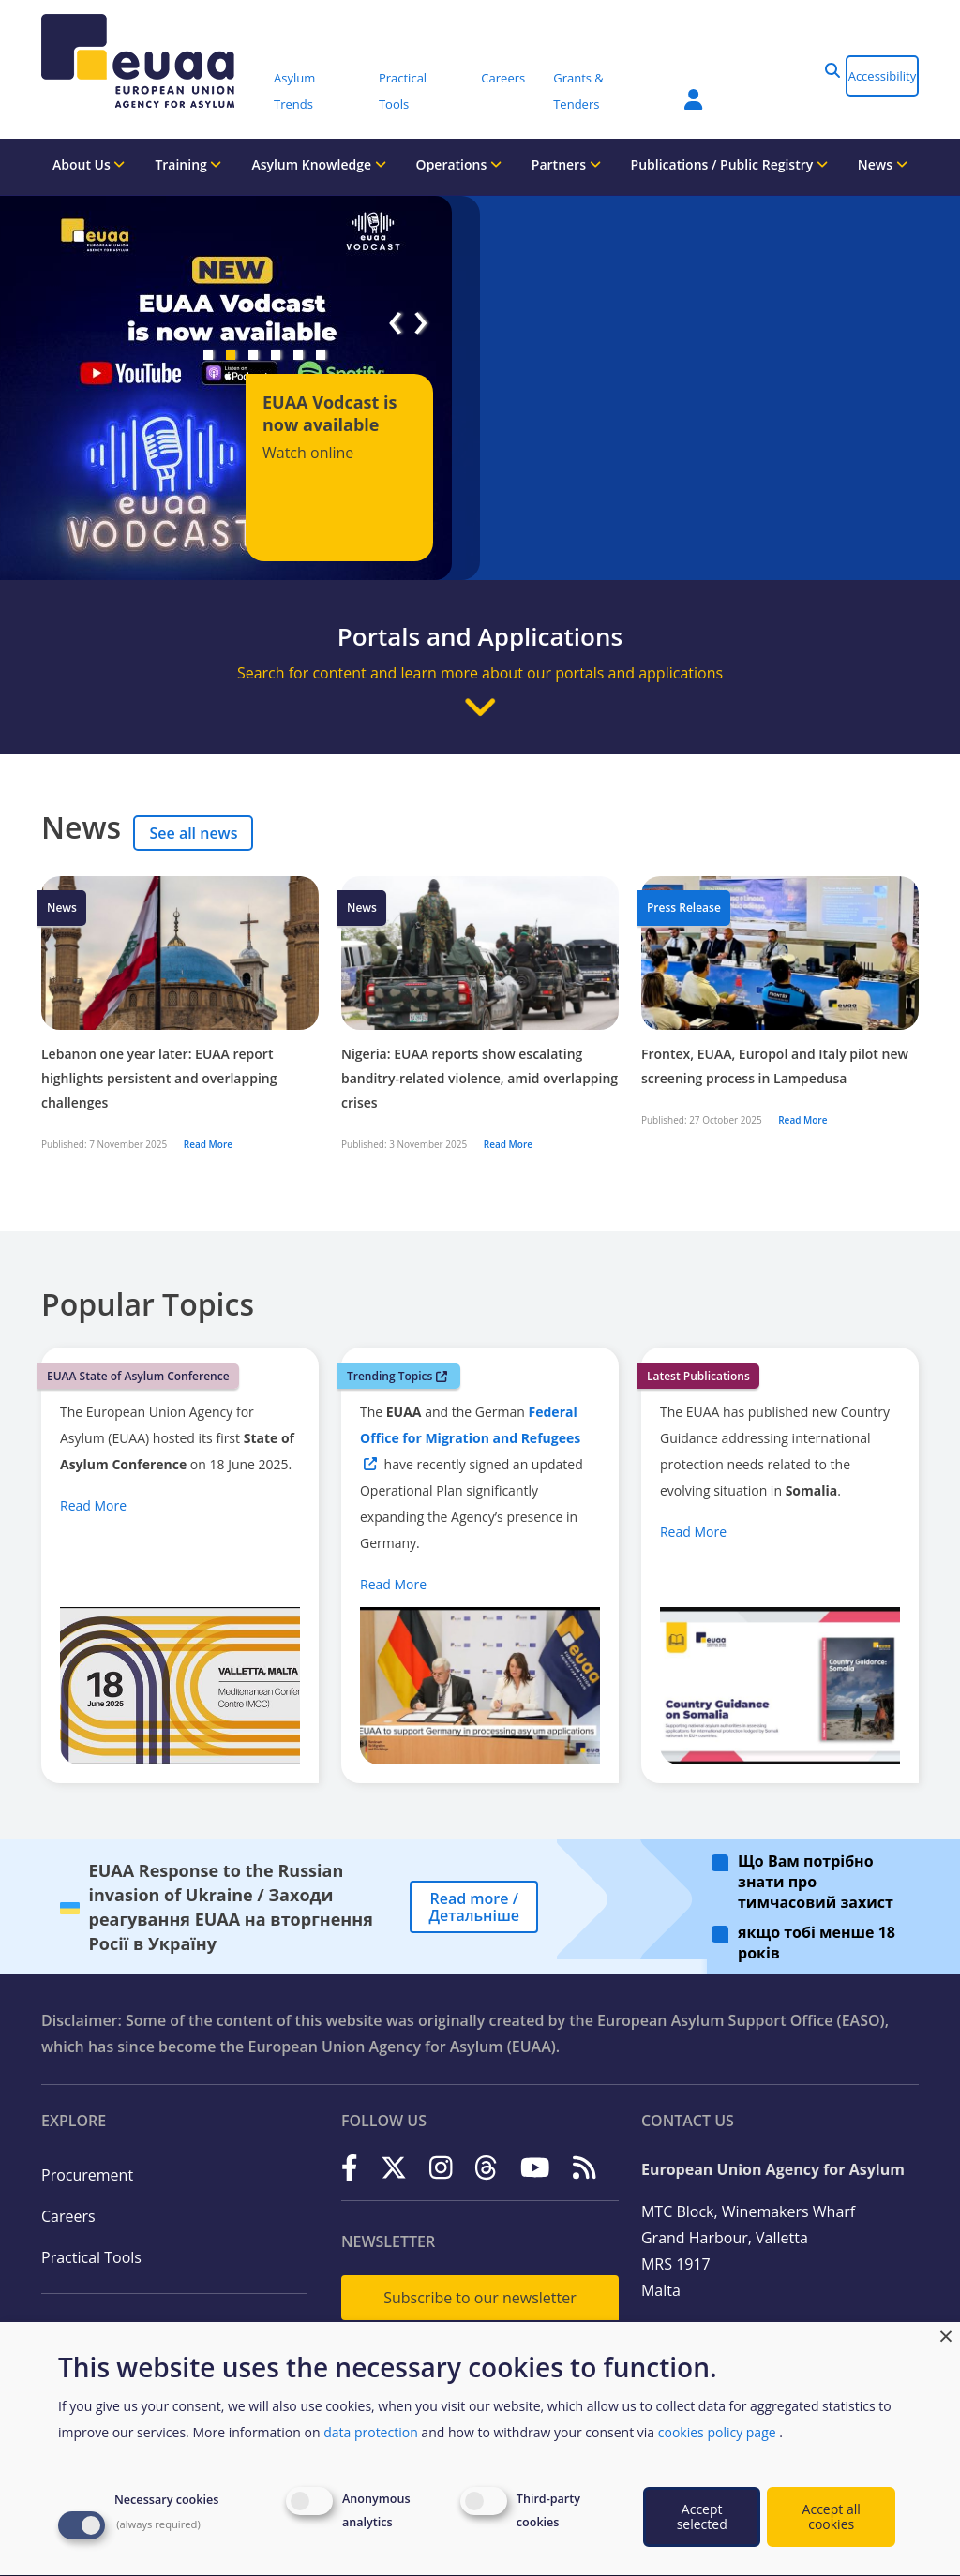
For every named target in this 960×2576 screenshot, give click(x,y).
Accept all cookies (831, 2516)
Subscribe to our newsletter (480, 2297)
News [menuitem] (883, 164)
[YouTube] (535, 2167)
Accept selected (702, 2516)
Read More (208, 1144)
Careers (68, 2216)
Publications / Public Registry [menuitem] (730, 164)
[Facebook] (349, 2167)
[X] (394, 2167)
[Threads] (486, 2167)
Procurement (87, 2175)
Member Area (693, 99)
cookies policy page (717, 2432)
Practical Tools (91, 2257)
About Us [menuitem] (89, 164)
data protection (370, 2432)
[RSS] (584, 2167)
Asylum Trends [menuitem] (294, 90)
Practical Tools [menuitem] (403, 90)
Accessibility (882, 75)
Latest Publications (698, 1376)
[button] (832, 70)
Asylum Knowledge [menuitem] (318, 164)
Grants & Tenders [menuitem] (578, 90)
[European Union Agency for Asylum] (151, 61)
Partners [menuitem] (566, 164)
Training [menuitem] (188, 164)
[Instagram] (441, 2167)
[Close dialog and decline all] (946, 2333)
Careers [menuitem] (503, 77)
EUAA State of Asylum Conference (138, 1376)
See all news (193, 833)
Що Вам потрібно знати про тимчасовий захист (815, 1882)
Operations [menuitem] (459, 164)
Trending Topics (397, 1376)
